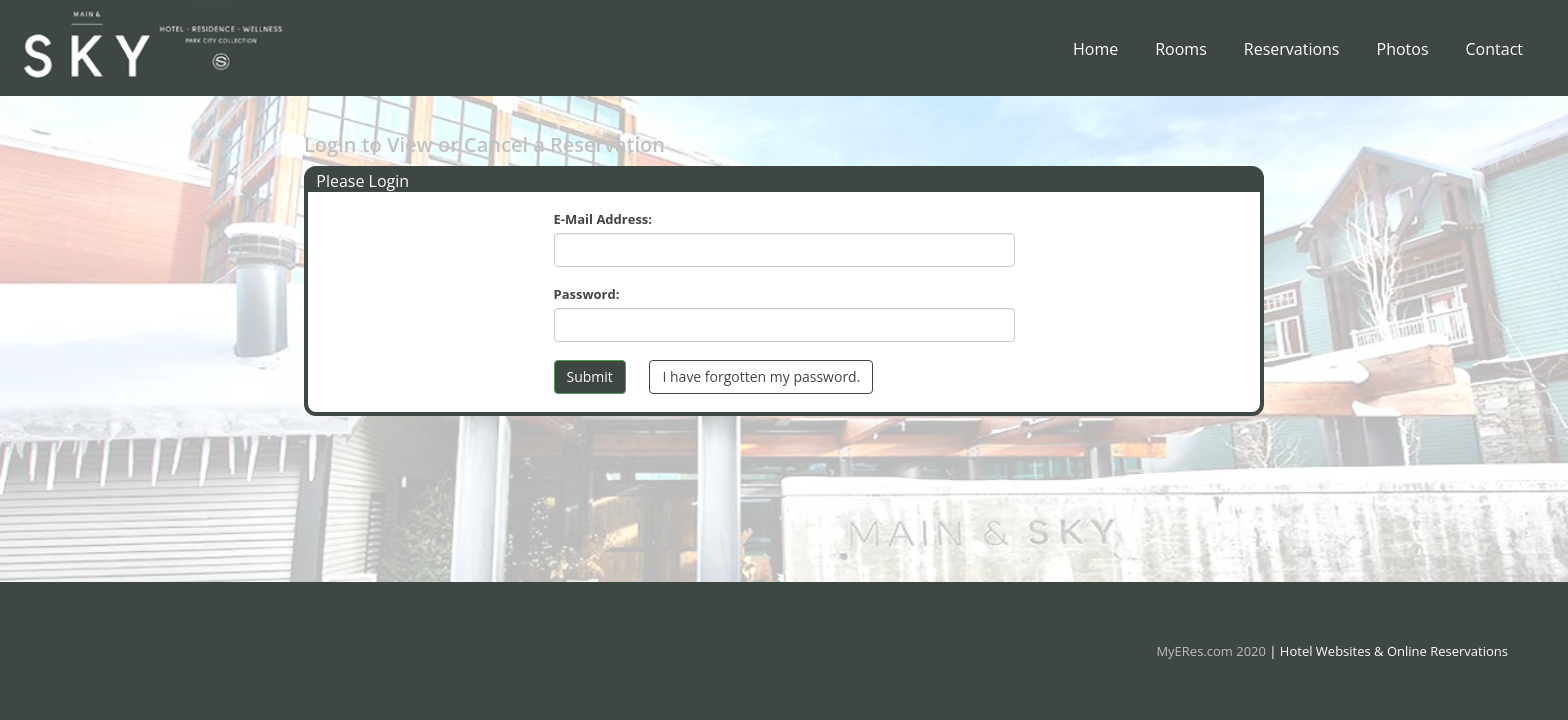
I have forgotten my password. (761, 376)
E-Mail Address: (603, 219)
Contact (1494, 54)
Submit (590, 376)
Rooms (1181, 54)
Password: (587, 294)
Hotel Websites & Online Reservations (1394, 651)
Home (1095, 54)
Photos (1403, 54)
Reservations (1292, 54)
